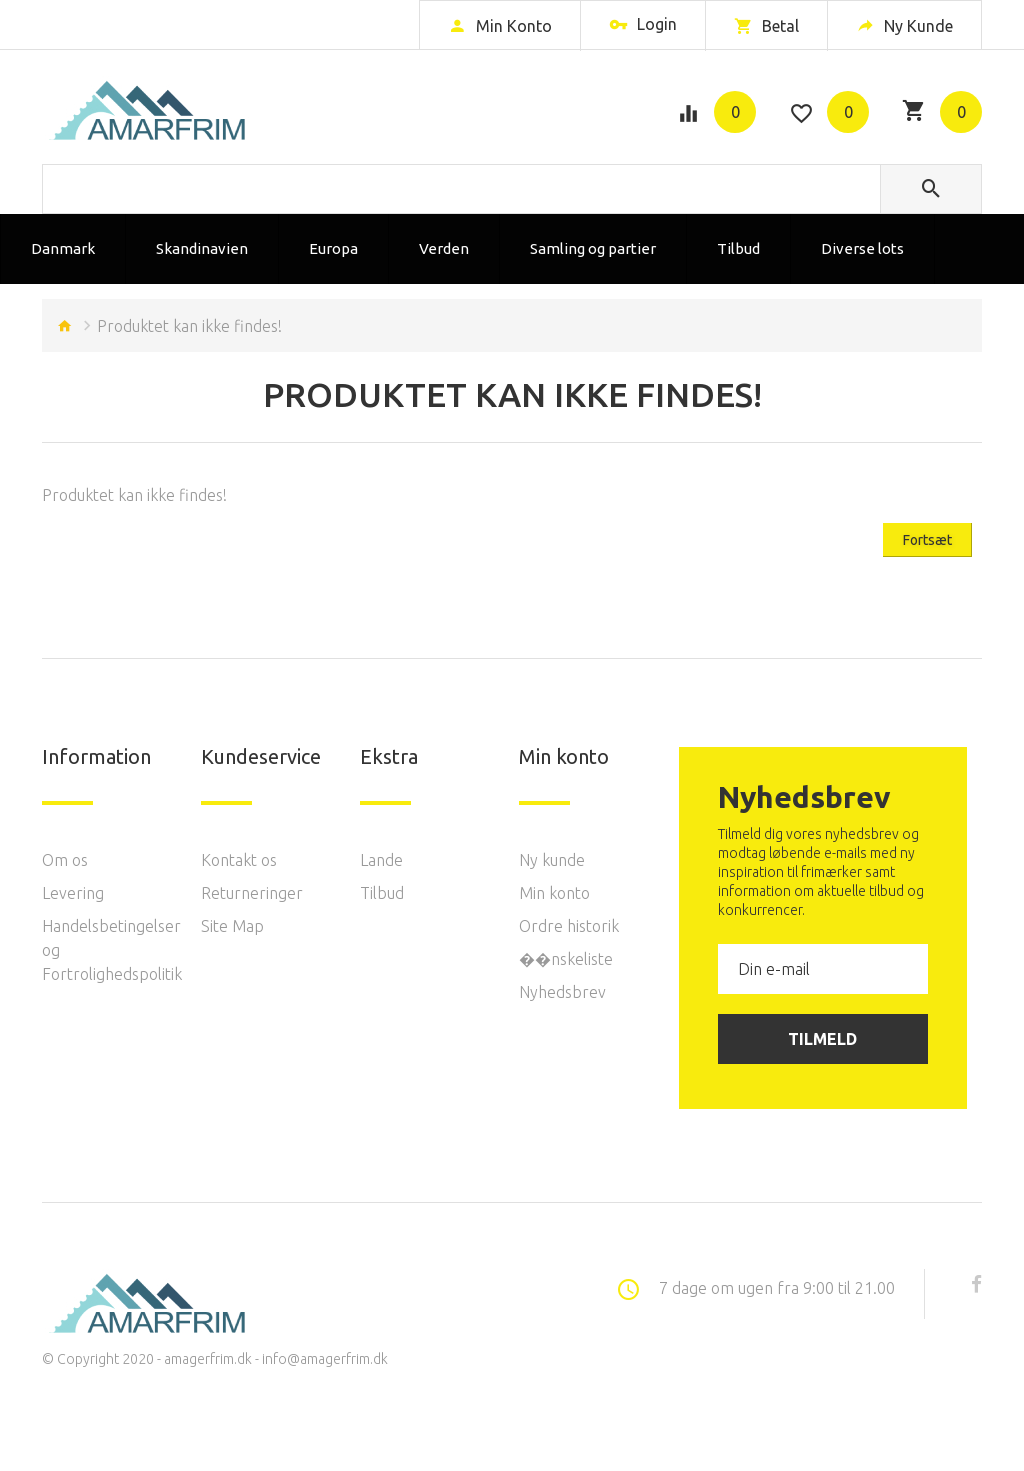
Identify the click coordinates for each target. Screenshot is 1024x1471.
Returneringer (252, 893)
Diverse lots (862, 248)
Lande (381, 860)
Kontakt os (239, 860)
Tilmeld (822, 1039)
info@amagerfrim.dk (325, 1359)
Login (643, 26)
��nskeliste (566, 959)
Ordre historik (569, 926)
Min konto (554, 893)
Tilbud (738, 248)
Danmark (63, 248)
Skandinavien (202, 248)
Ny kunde (552, 860)
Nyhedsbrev (562, 992)
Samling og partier (593, 248)
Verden (444, 248)
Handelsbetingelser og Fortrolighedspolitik (106, 950)
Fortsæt (927, 540)
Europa (333, 248)
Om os (65, 860)
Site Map (232, 926)
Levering (73, 893)
